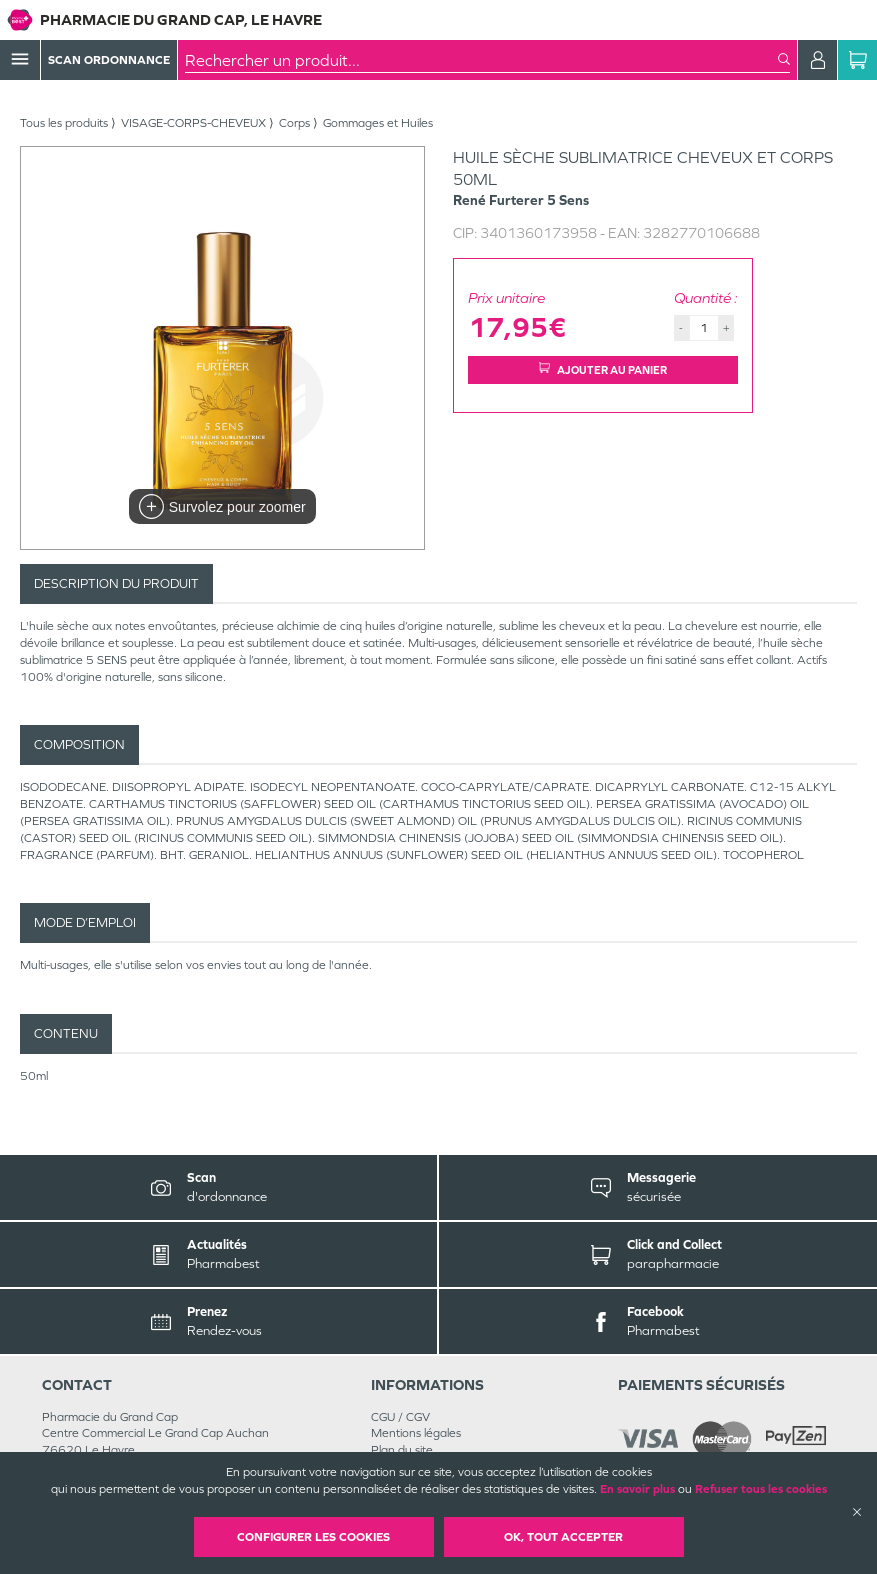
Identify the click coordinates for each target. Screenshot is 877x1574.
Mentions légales (416, 1433)
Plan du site (402, 1450)
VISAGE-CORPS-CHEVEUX (193, 123)
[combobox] (481, 60)
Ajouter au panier (603, 369)
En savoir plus (637, 1489)
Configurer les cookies (313, 1537)
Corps (294, 123)
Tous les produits (64, 123)
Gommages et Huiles (378, 123)
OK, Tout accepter (563, 1537)
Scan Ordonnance (109, 60)
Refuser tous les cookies (761, 1489)
